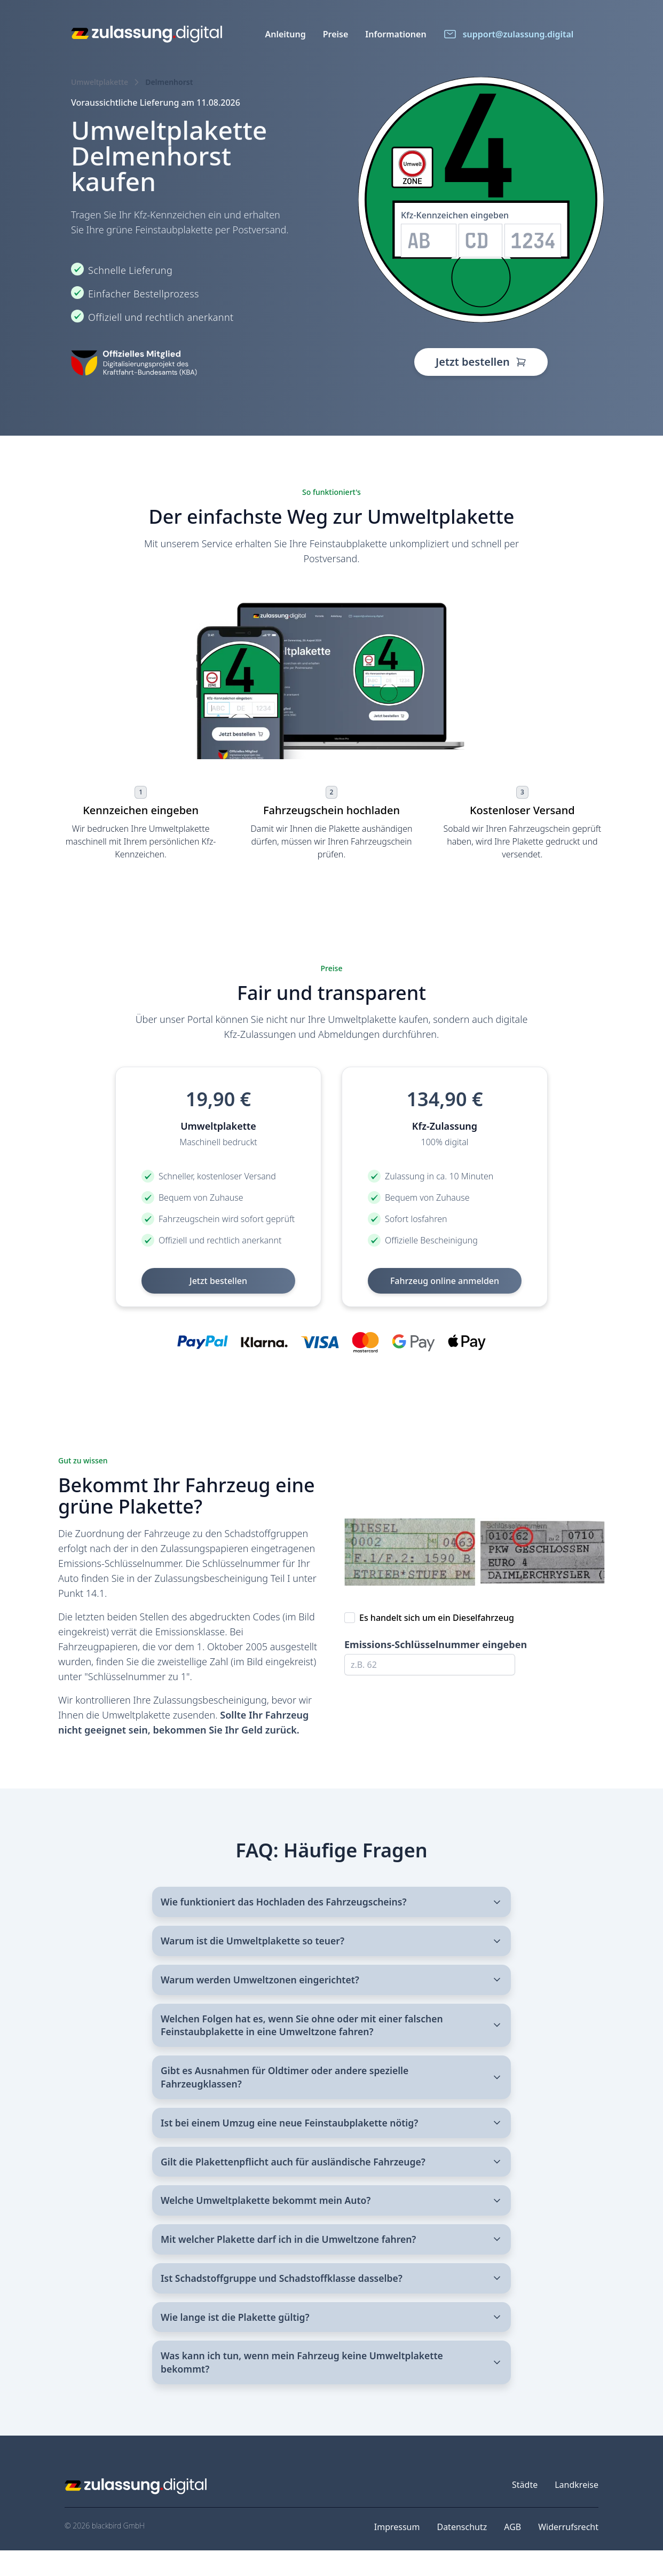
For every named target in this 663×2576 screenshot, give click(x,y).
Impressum (397, 2552)
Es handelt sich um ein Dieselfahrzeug (436, 1618)
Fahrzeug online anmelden (444, 1281)
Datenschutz (462, 2552)
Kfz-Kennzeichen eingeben (455, 215)
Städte (525, 2510)
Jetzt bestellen (481, 362)
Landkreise (576, 2510)
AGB (512, 2552)
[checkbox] (349, 1617)
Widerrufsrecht (568, 2552)
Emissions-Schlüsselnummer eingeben (435, 1644)
